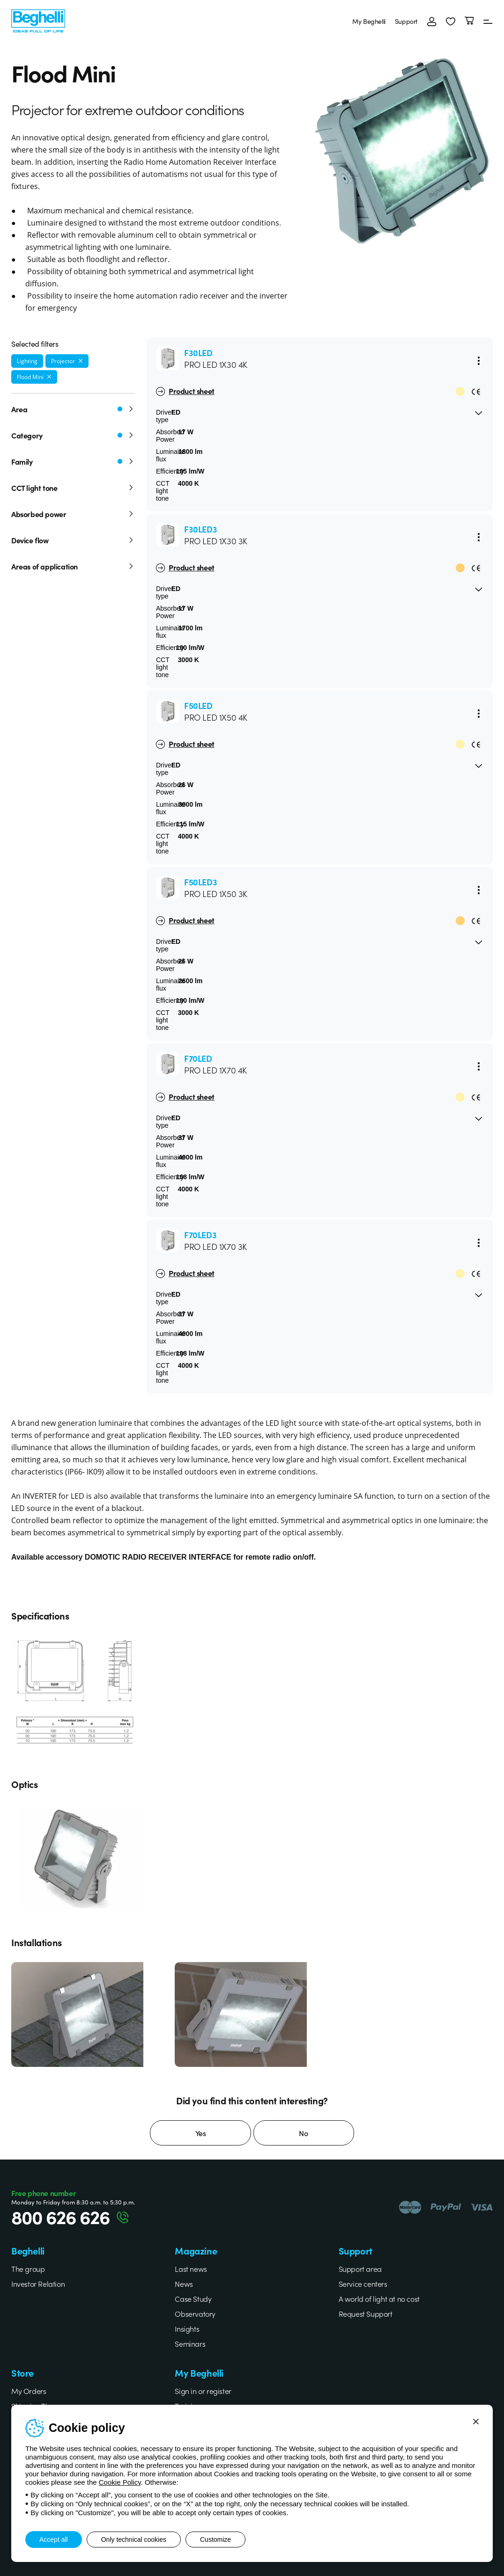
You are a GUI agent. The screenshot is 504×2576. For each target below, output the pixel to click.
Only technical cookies (133, 2539)
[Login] (432, 21)
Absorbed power (73, 514)
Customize (215, 2539)
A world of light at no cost (379, 2298)
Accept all (53, 2539)
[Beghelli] (38, 20)
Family (73, 461)
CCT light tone (73, 487)
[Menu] (488, 21)
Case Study (193, 2298)
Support (406, 21)
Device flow (73, 540)
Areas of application (73, 566)
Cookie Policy (120, 2482)
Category (73, 435)
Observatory (195, 2313)
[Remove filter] (80, 360)
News (184, 2283)
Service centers (363, 2283)
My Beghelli (368, 21)
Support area (360, 2268)
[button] (450, 21)
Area (73, 409)
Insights (187, 2328)
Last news (191, 2268)
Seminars (190, 2343)
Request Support (366, 2313)
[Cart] (469, 21)
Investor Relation (38, 2283)
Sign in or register (203, 2391)
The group (27, 2268)
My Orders (28, 2391)
